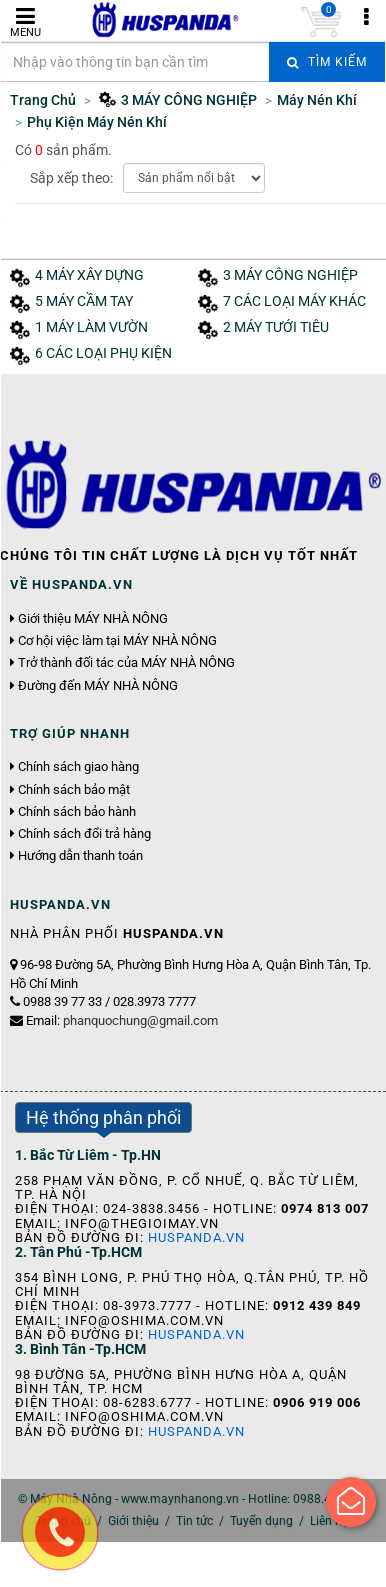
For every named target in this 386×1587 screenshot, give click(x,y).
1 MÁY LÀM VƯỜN (91, 327)
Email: (122, 1020)
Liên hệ (329, 1521)
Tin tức (194, 1521)
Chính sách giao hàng (78, 767)
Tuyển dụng (261, 1521)
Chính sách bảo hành (77, 812)
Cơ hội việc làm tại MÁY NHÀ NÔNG (117, 641)
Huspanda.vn (196, 1237)
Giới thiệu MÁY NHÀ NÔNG (93, 619)
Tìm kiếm (327, 62)
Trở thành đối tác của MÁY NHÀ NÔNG (126, 663)
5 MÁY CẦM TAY (84, 301)
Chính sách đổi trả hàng (84, 834)
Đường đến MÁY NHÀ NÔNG (98, 686)
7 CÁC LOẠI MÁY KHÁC (294, 301)
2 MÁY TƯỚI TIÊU (276, 327)
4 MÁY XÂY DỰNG (89, 275)
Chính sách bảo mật (74, 790)
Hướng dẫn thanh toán (80, 856)
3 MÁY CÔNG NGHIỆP (290, 275)
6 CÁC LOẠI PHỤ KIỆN (103, 353)
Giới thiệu (133, 1521)
